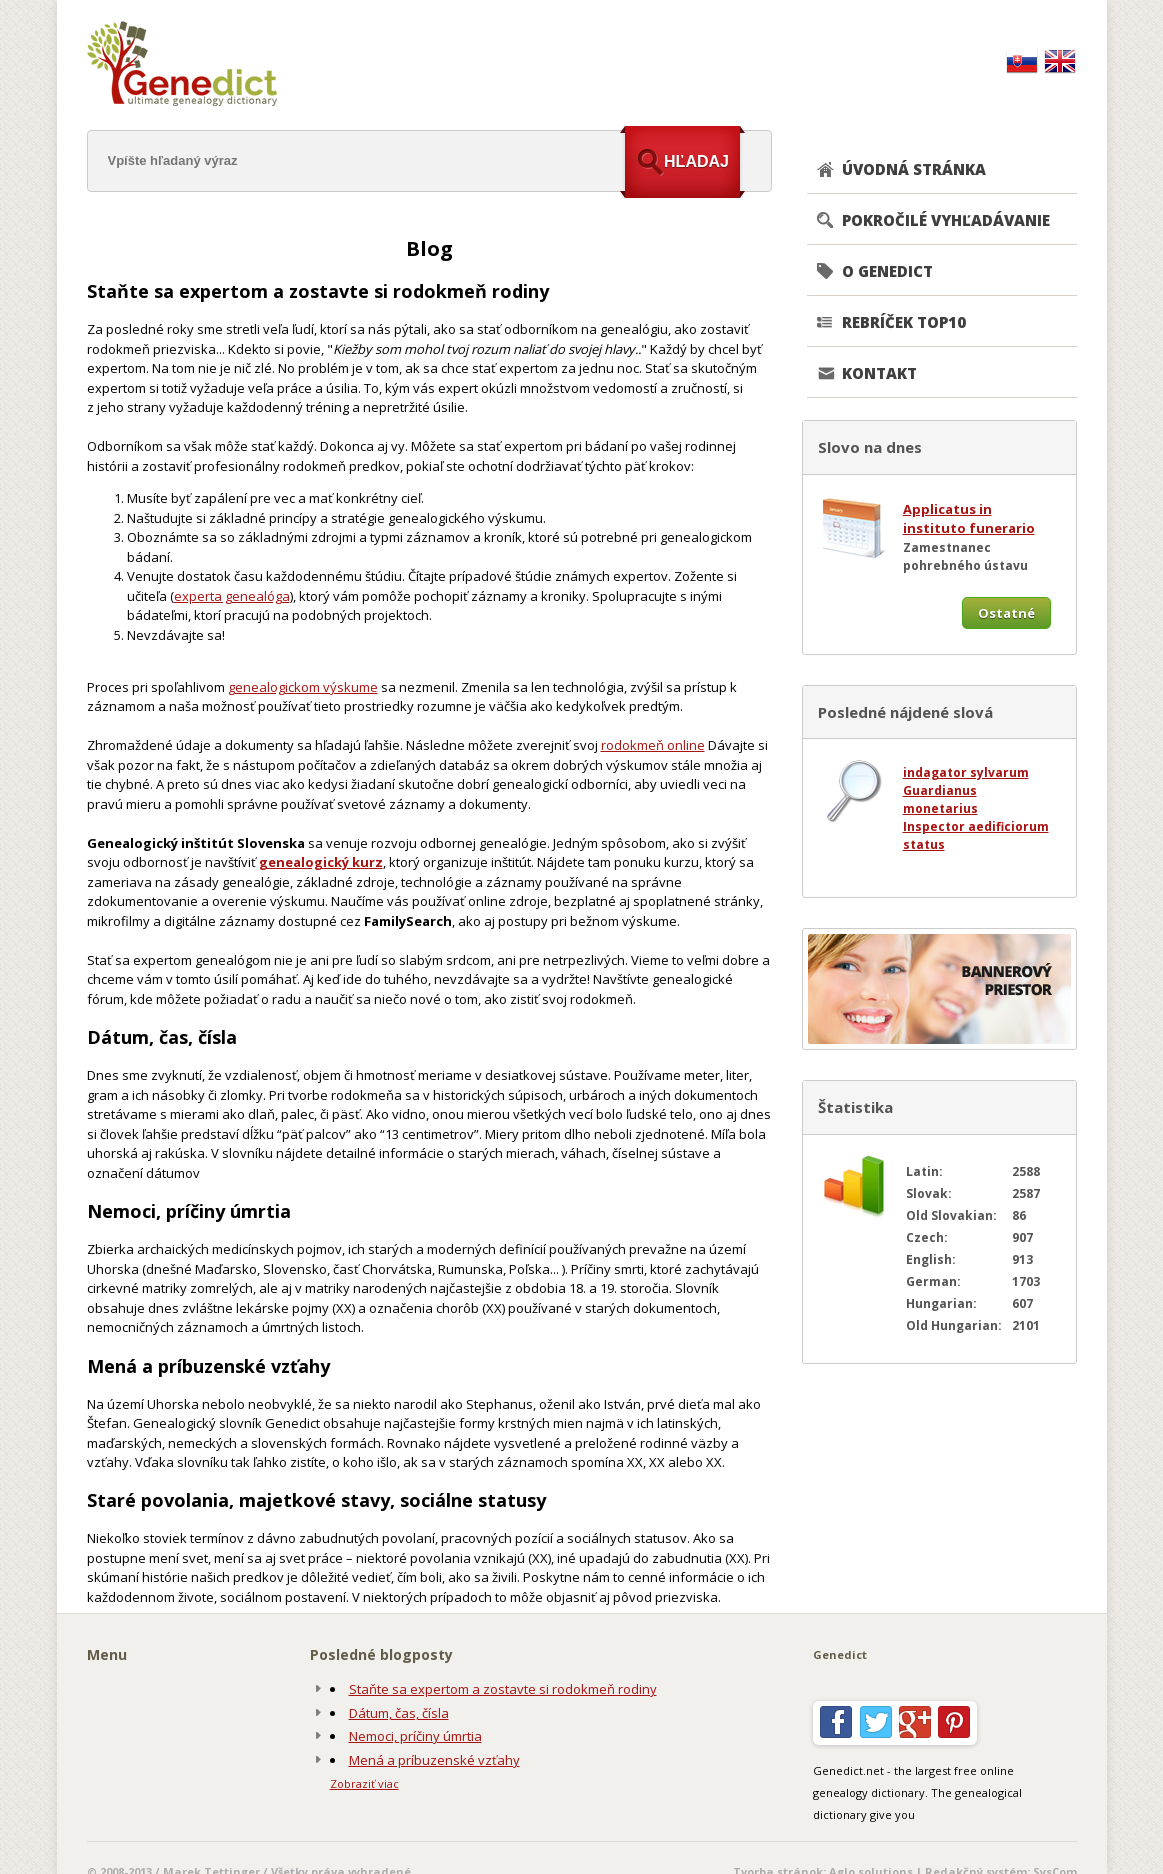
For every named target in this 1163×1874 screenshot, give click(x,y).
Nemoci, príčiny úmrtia (415, 1736)
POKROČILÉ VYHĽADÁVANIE (946, 220)
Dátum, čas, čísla (399, 1713)
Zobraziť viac (364, 1783)
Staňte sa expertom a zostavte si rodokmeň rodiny (503, 1689)
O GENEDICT (887, 271)
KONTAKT (879, 373)
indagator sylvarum (966, 772)
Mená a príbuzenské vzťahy (434, 1760)
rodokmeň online (653, 745)
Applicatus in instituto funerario (969, 519)
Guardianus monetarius (940, 799)
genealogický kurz (321, 862)
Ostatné (1006, 613)
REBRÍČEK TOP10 (904, 322)
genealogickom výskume (303, 687)
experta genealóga (232, 596)
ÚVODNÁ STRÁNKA (914, 169)
